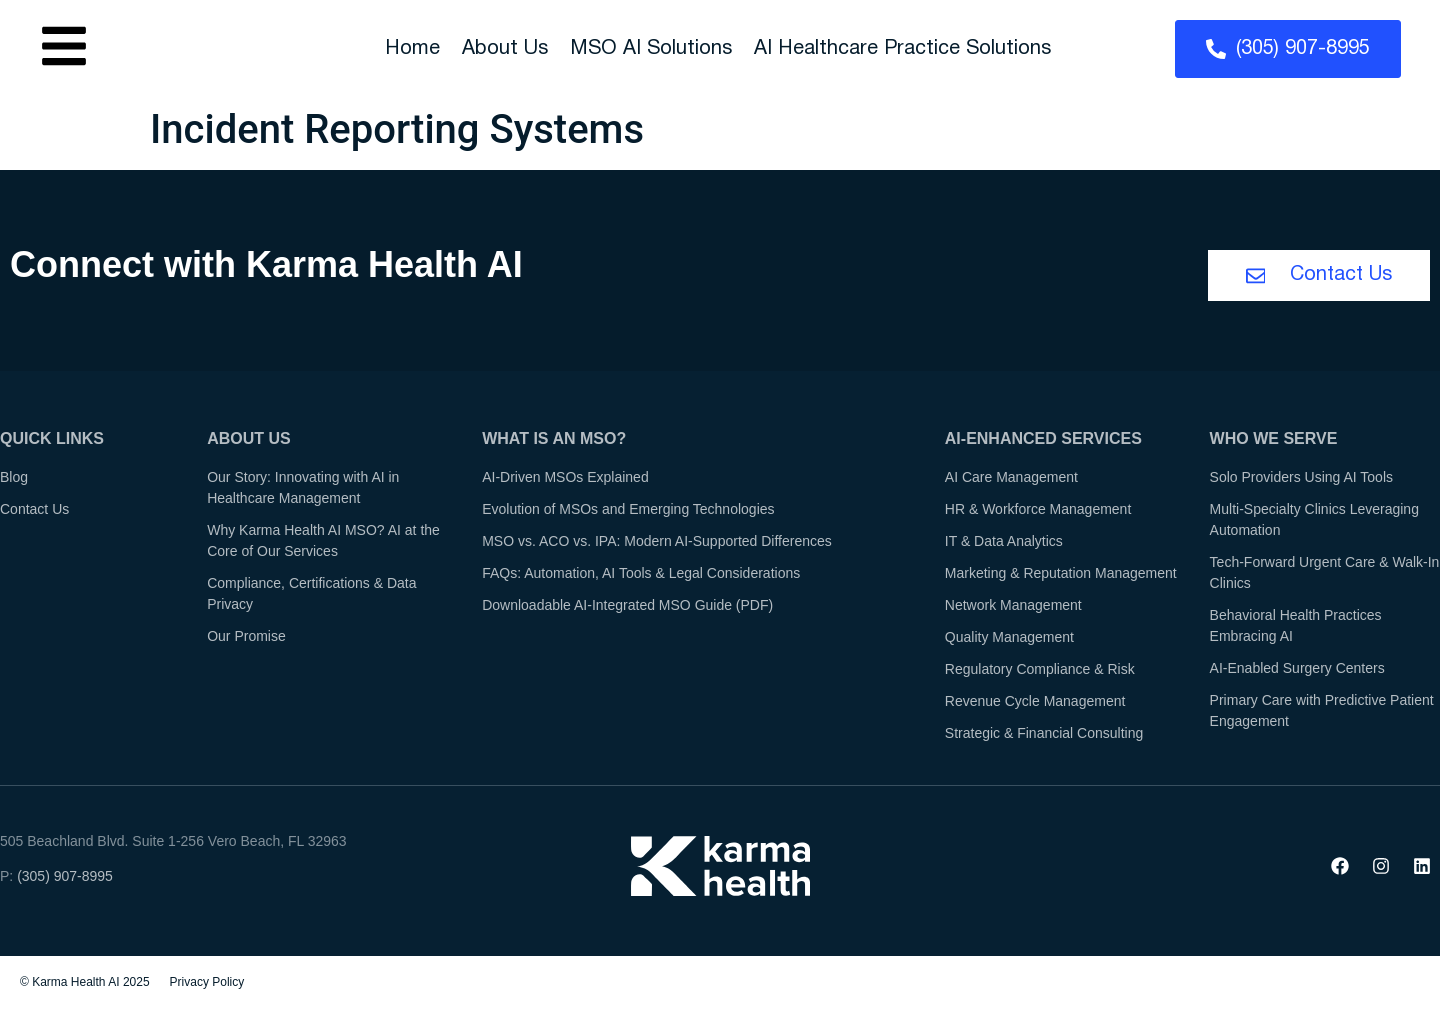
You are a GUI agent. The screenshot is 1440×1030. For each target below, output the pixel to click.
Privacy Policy (207, 984)
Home (412, 49)
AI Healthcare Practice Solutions (902, 49)
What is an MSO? (554, 440)
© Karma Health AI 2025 (85, 984)
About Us (505, 49)
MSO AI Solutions (651, 49)
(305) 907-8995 (65, 878)
